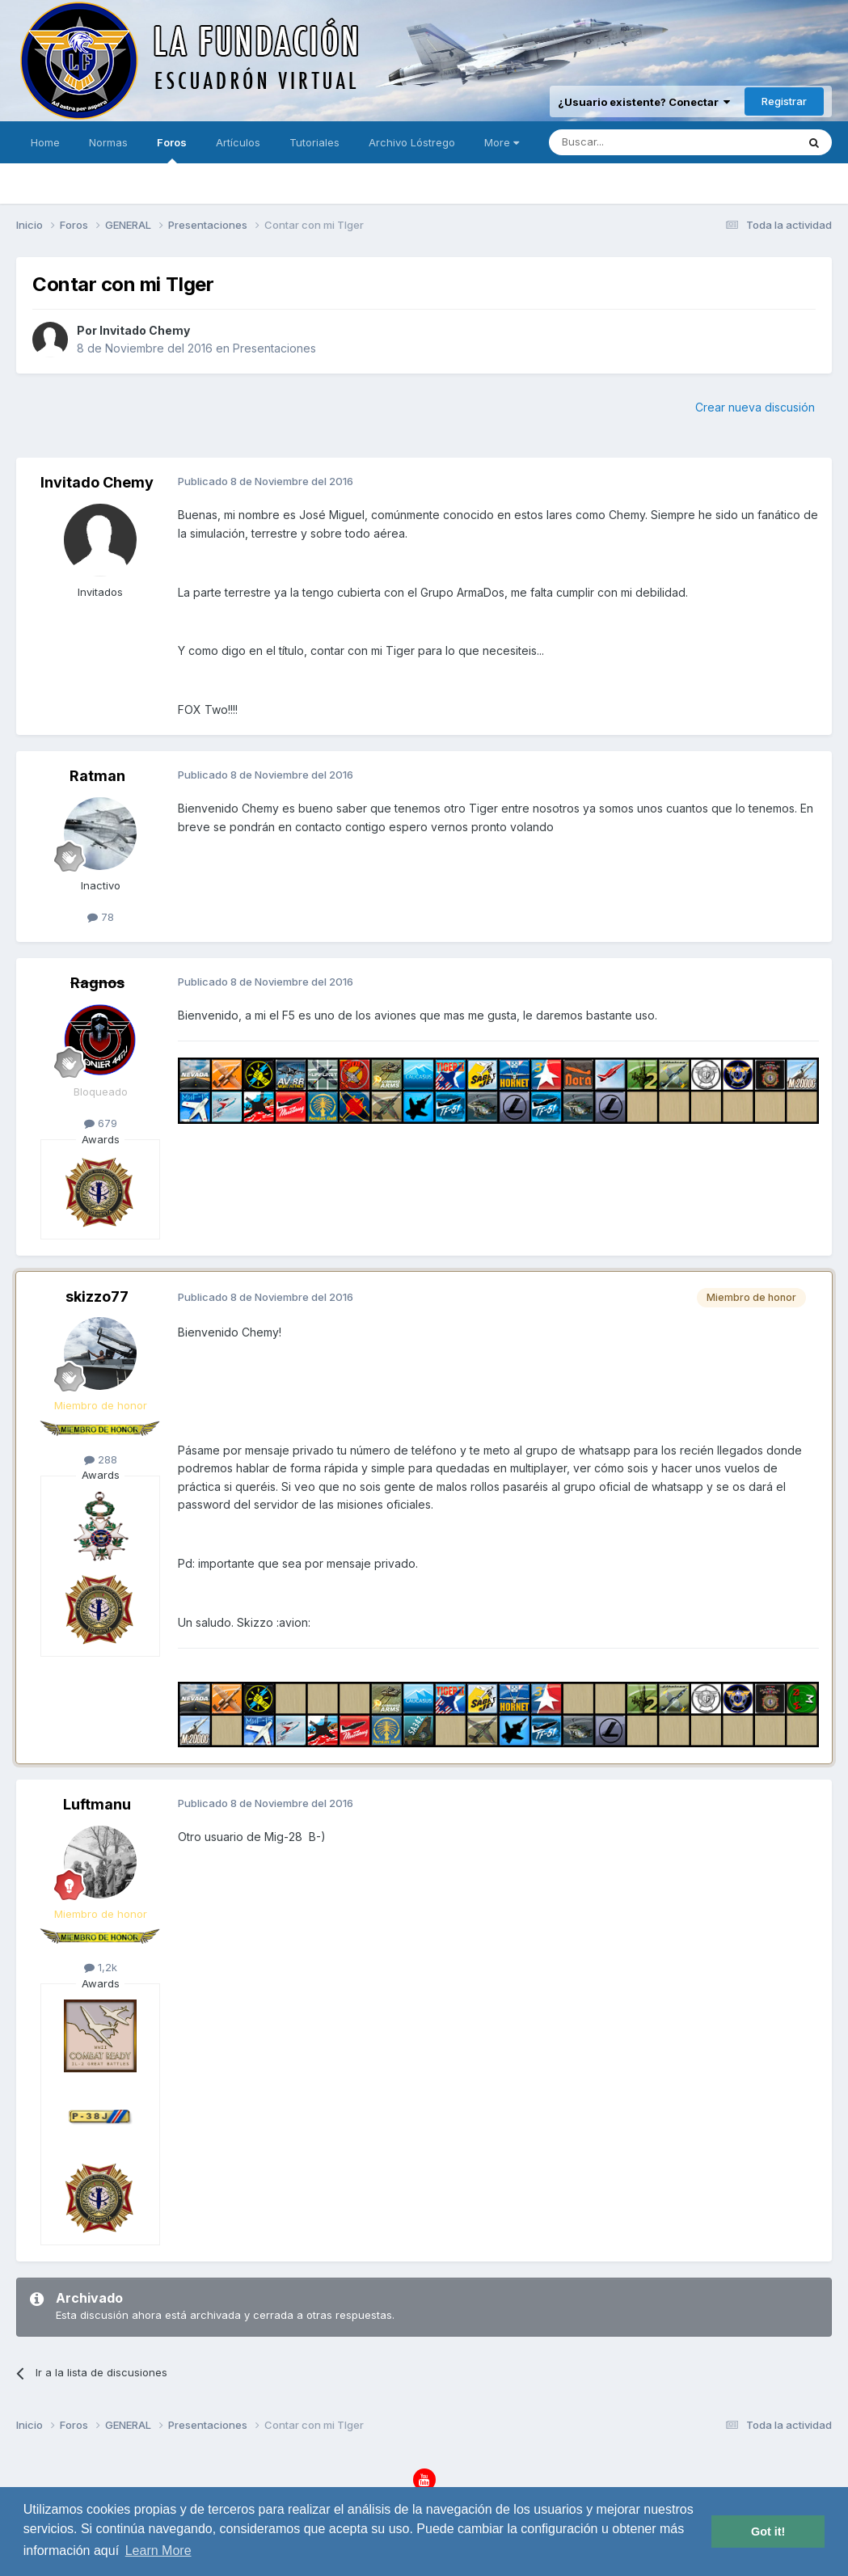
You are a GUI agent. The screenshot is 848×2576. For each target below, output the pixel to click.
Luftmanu (97, 1804)
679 (100, 1123)
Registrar (784, 101)
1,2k (100, 1967)
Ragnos (97, 982)
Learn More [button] (158, 2550)
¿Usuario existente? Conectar (644, 101)
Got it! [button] (768, 2531)
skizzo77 (97, 1296)
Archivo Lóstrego (412, 142)
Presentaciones (274, 348)
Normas (108, 142)
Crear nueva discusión (755, 407)
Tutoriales (314, 142)
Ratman (97, 775)
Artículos (238, 142)
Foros (172, 149)
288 (100, 1459)
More (501, 142)
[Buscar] (622, 142)
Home (45, 142)
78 (100, 916)
